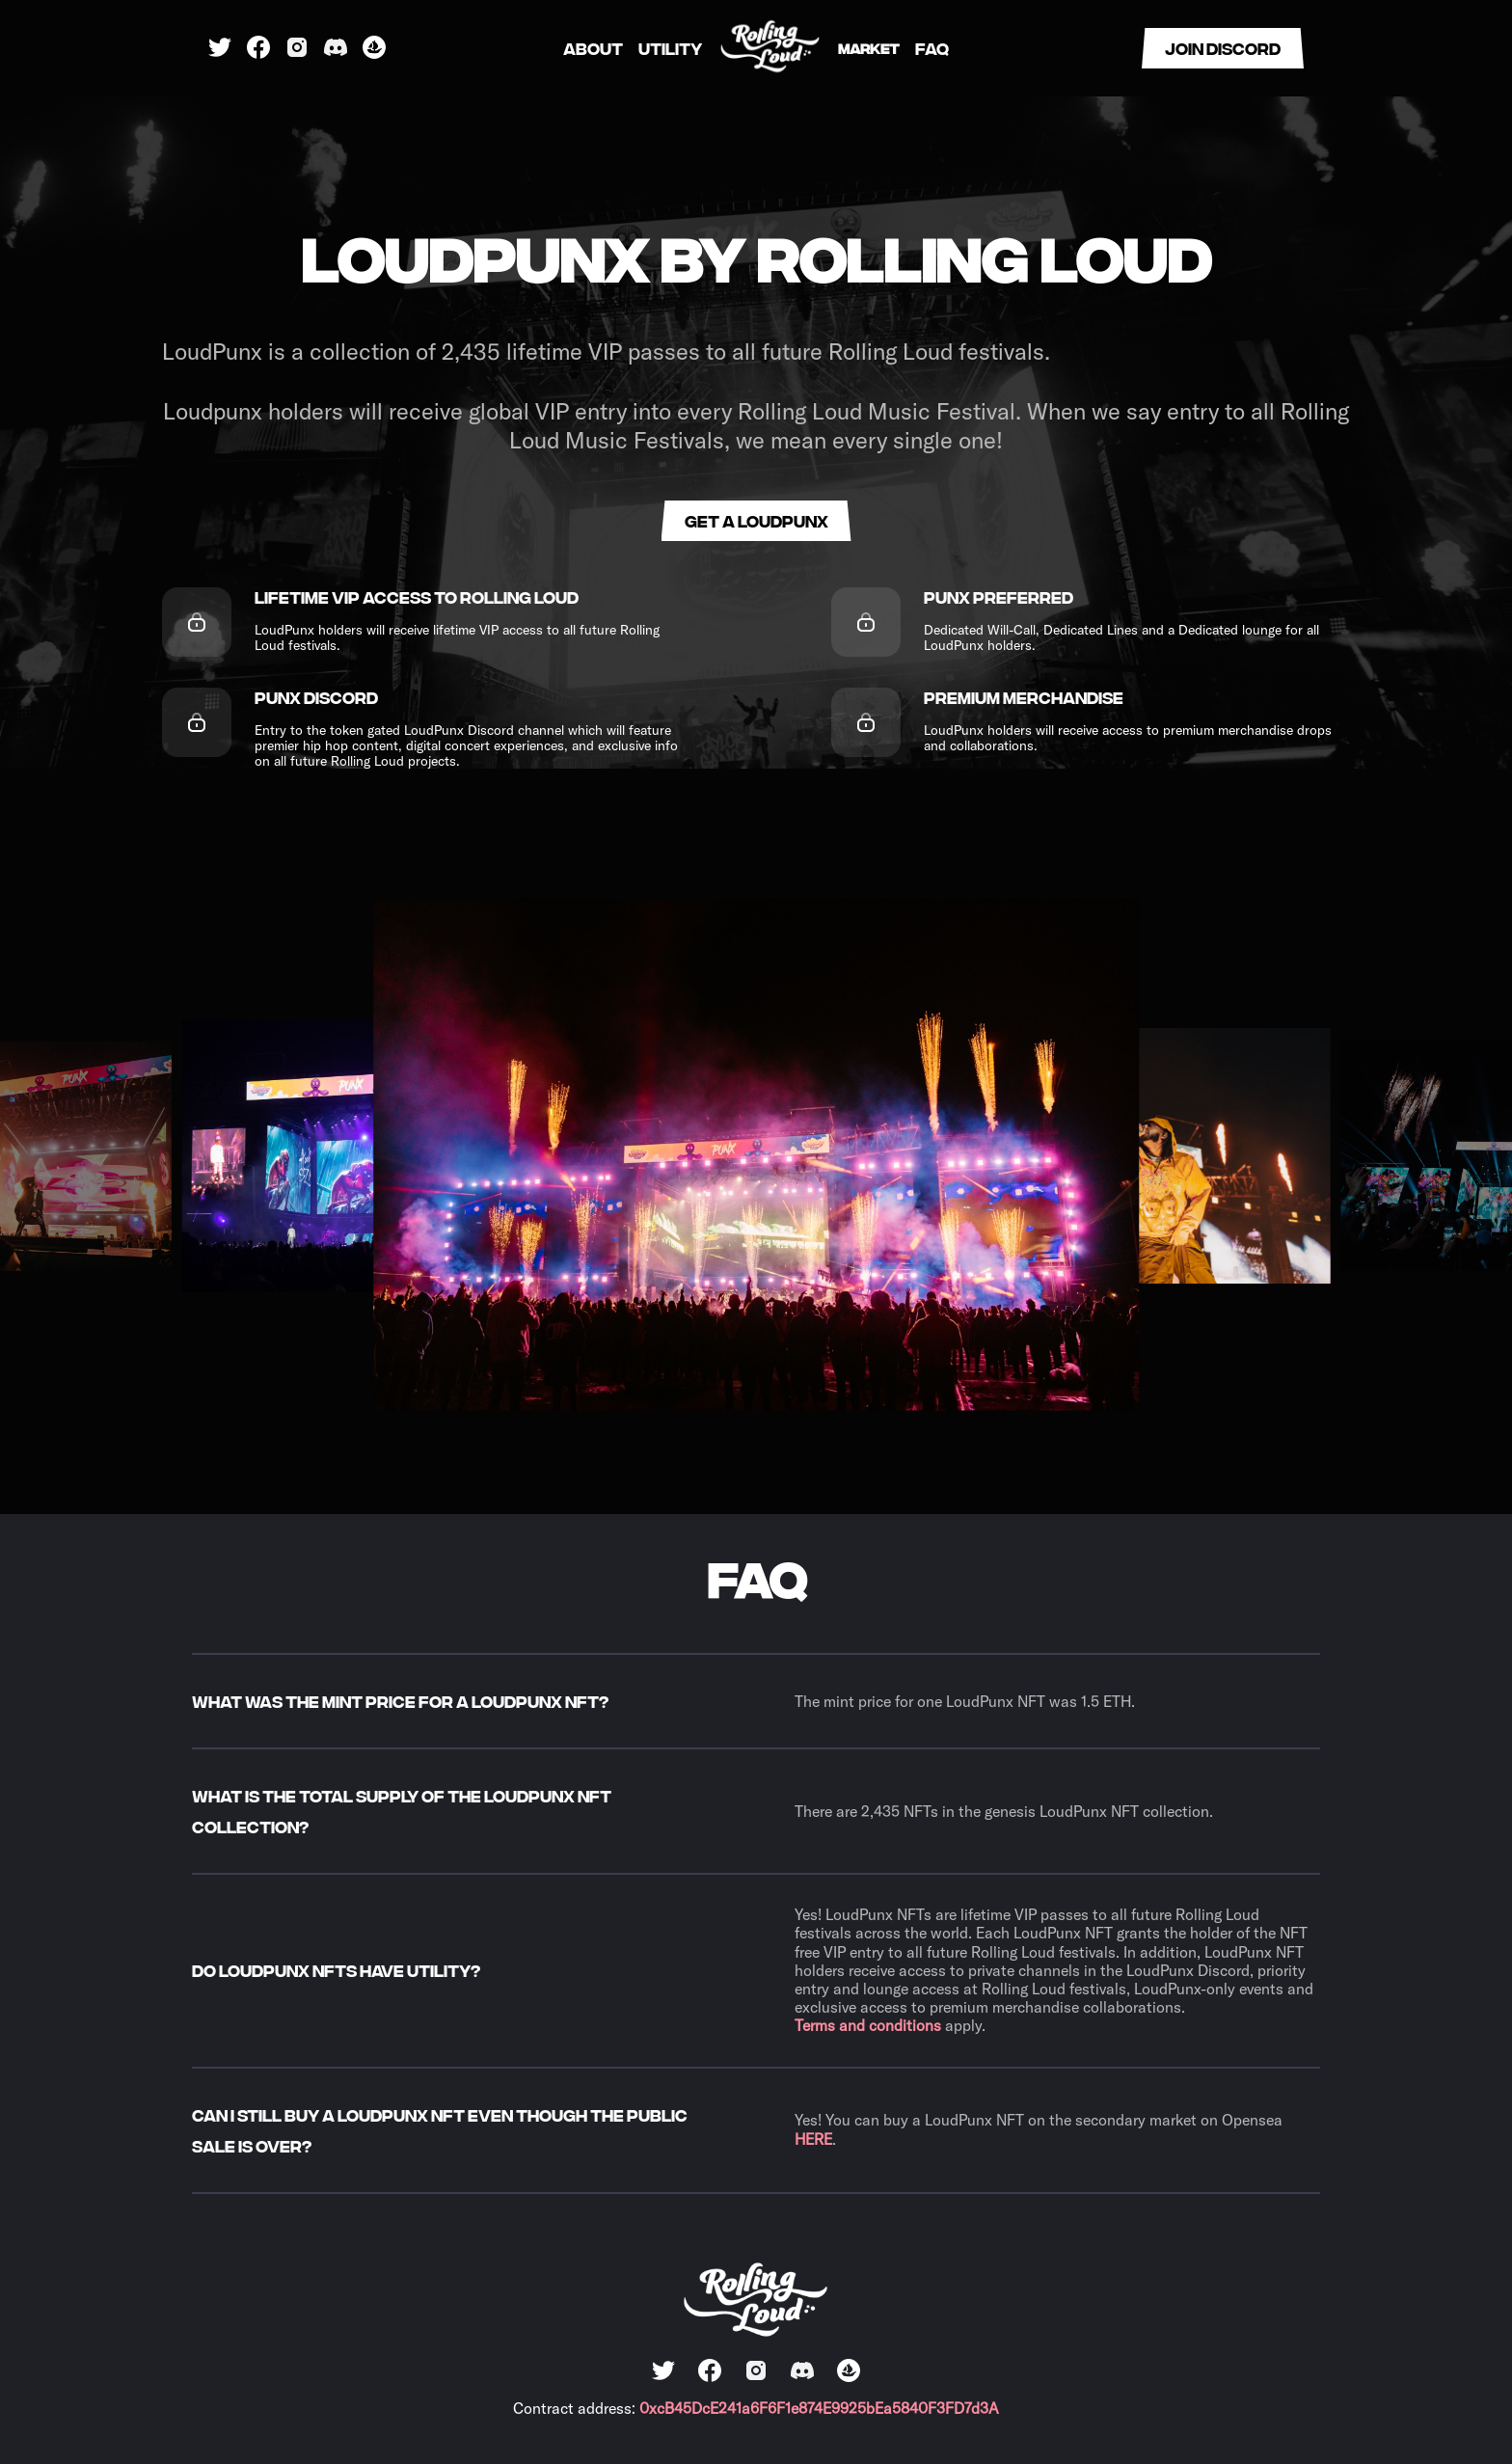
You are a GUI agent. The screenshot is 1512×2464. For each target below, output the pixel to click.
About (593, 48)
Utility (670, 48)
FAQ (932, 48)
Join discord (1223, 48)
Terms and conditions (868, 2025)
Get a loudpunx (756, 520)
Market (869, 48)
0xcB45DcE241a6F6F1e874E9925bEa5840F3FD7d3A (819, 2408)
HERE (813, 2139)
